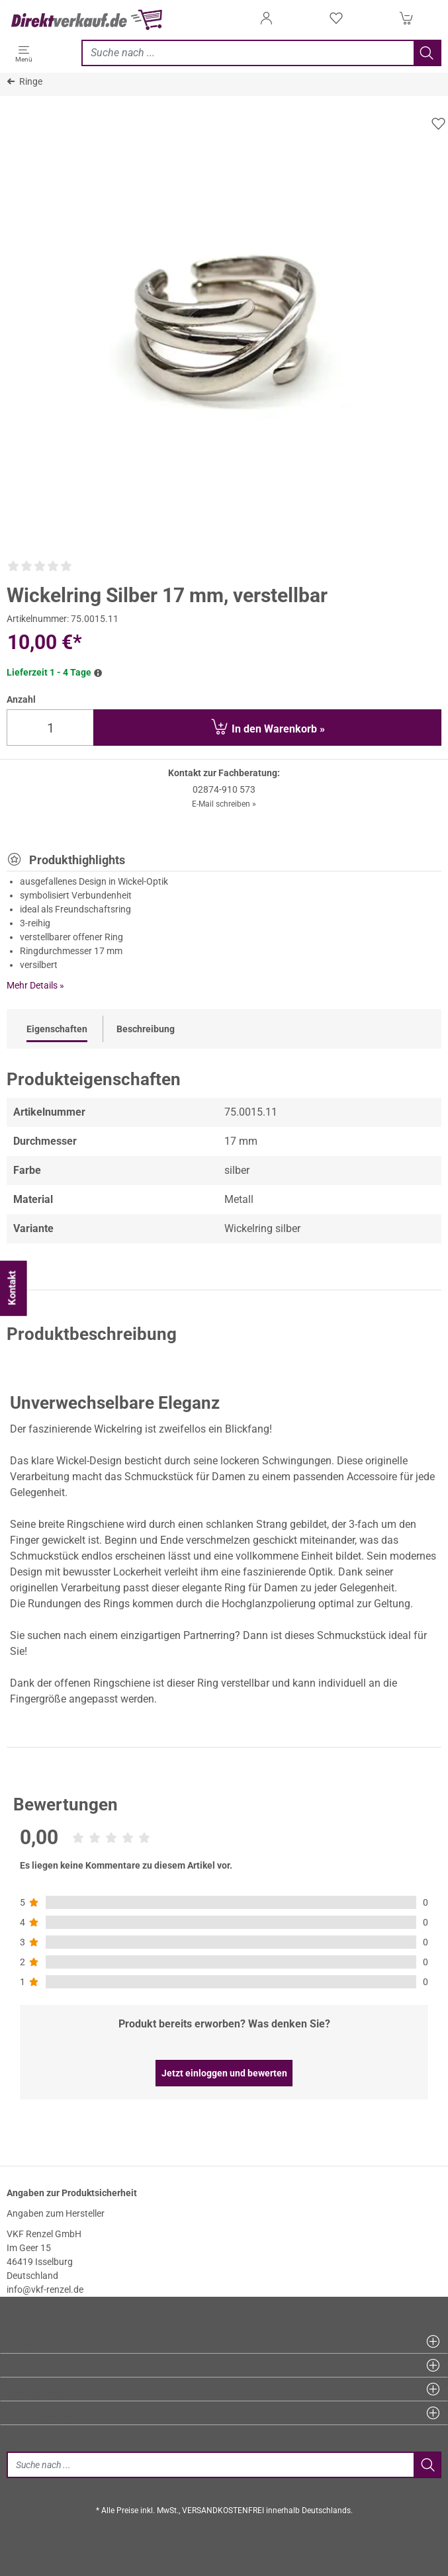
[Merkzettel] (336, 22)
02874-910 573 (224, 789)
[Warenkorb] (406, 22)
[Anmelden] (266, 22)
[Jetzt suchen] (247, 53)
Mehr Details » (35, 985)
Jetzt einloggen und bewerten (224, 2073)
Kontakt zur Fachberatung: (224, 773)
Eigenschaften (56, 1029)
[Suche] (210, 2465)
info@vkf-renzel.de (45, 2289)
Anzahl (21, 699)
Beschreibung (145, 1029)
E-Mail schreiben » (224, 804)
